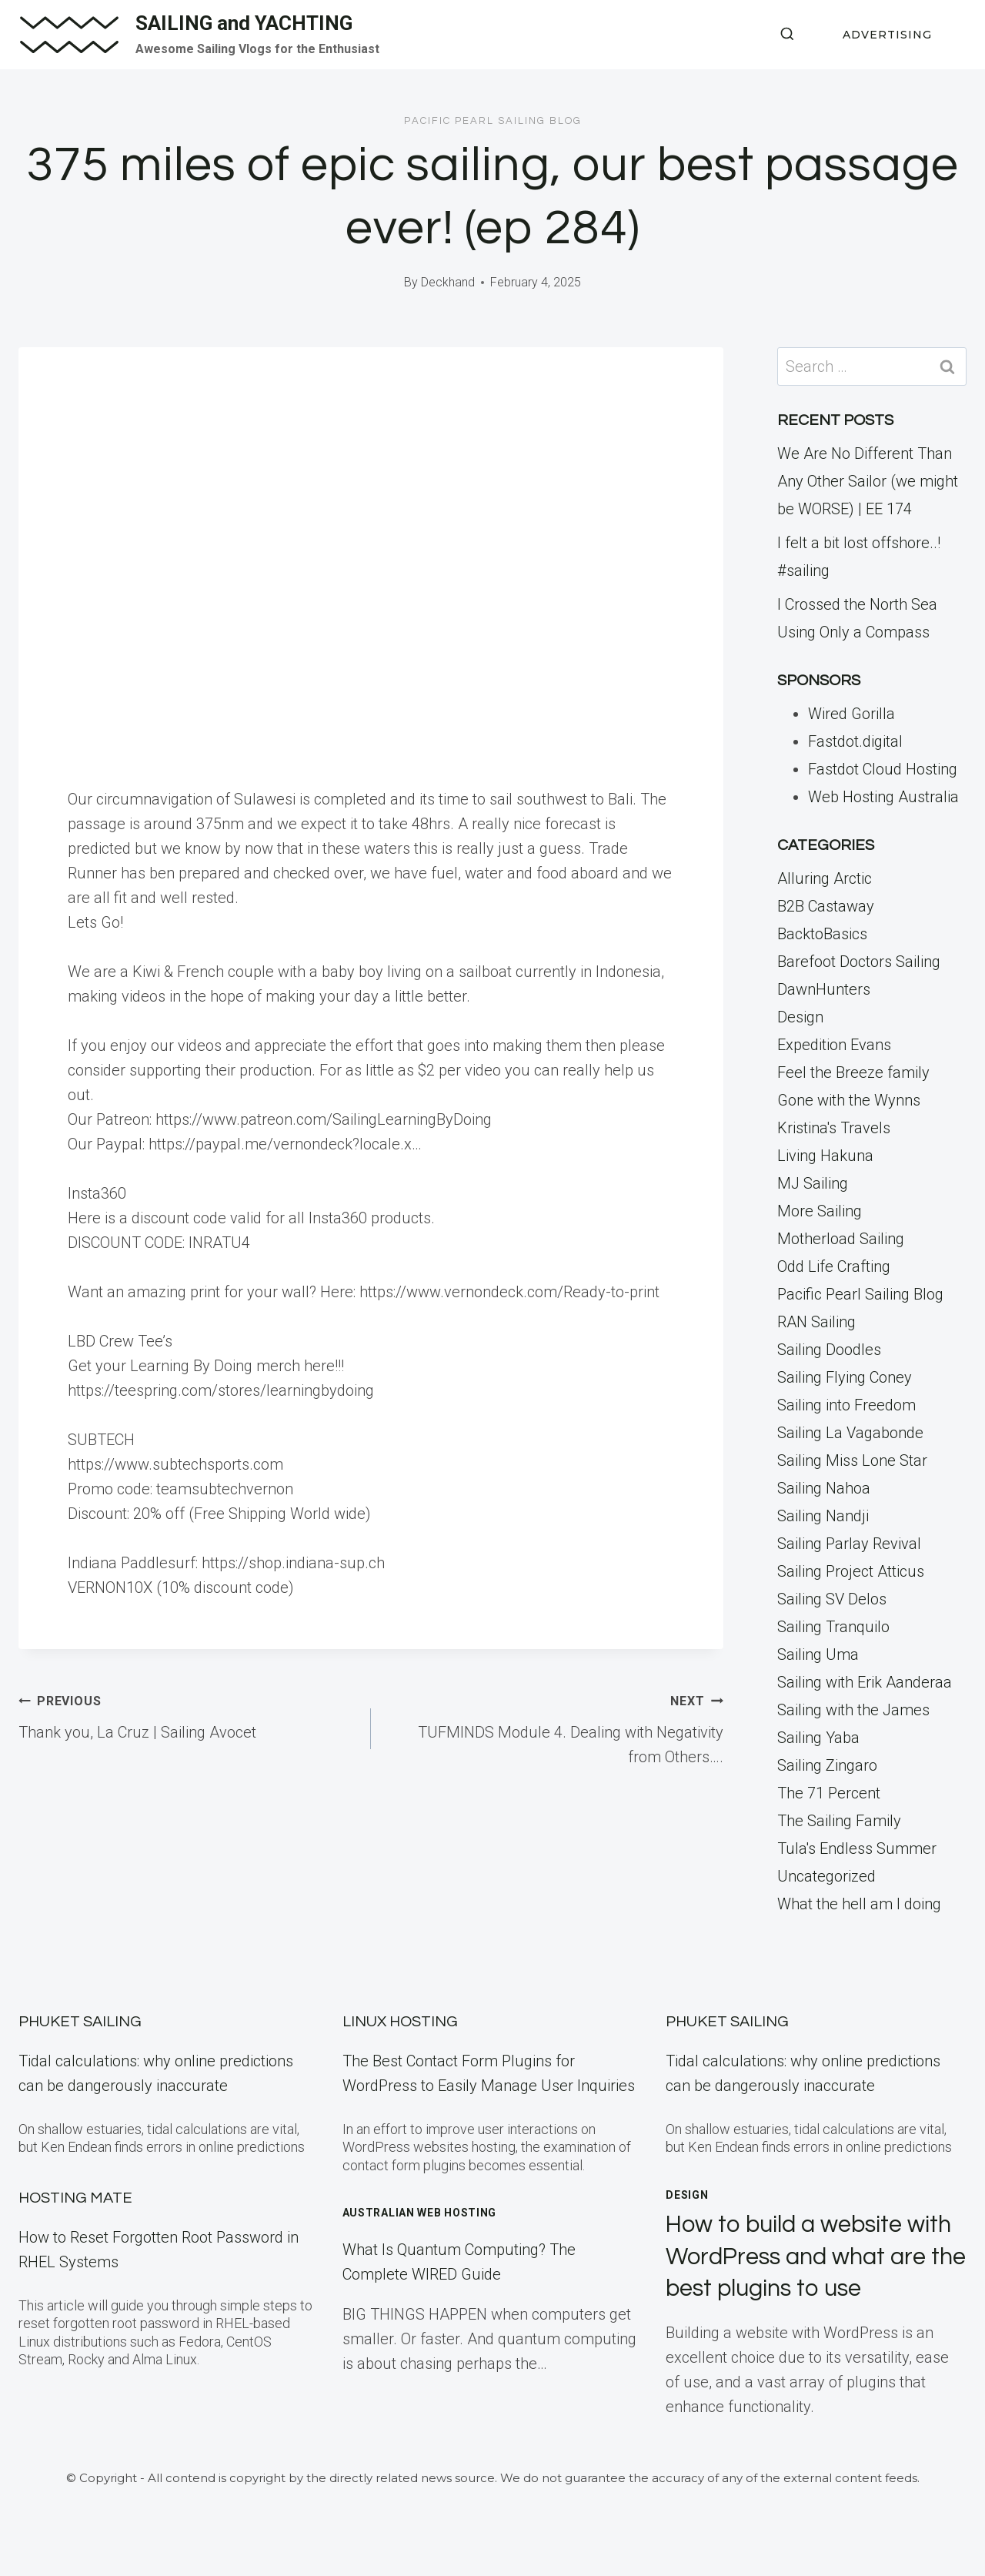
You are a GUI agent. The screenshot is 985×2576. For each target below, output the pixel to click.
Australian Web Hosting (419, 2212)
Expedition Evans (834, 1044)
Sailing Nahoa (823, 1488)
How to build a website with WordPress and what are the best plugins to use (814, 2256)
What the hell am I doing (859, 1904)
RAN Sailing (816, 1322)
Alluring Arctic (824, 878)
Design (800, 1017)
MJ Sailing (812, 1183)
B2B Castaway (825, 906)
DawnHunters (823, 989)
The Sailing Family (839, 1821)
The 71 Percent (828, 1793)
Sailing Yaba (818, 1737)
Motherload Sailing (840, 1238)
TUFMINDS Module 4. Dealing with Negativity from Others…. (554, 1727)
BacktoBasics (822, 934)
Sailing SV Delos (831, 1599)
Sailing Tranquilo (833, 1627)
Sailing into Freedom (846, 1405)
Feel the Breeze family (853, 1072)
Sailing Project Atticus (850, 1571)
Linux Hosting (400, 2021)
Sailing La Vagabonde (850, 1432)
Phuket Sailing (80, 2021)
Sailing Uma (818, 1654)
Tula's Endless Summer (857, 1848)
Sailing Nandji (823, 1516)
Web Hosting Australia (883, 797)
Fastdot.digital (855, 741)
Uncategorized (826, 1876)
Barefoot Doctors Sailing (858, 961)
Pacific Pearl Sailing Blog (493, 120)
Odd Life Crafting (833, 1266)
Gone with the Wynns (848, 1100)
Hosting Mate (75, 2198)
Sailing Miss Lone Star (852, 1460)
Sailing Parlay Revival (849, 1543)
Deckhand (448, 282)
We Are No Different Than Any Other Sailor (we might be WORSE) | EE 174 (867, 481)
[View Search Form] (787, 35)
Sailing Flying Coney (844, 1377)
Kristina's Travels (833, 1128)
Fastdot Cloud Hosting (882, 769)
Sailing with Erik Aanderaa (864, 1682)
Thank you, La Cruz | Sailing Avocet (187, 1714)
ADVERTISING (887, 35)
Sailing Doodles (829, 1349)
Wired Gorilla (851, 713)
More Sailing (819, 1211)
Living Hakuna (825, 1155)
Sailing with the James (853, 1710)
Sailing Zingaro (827, 1765)
